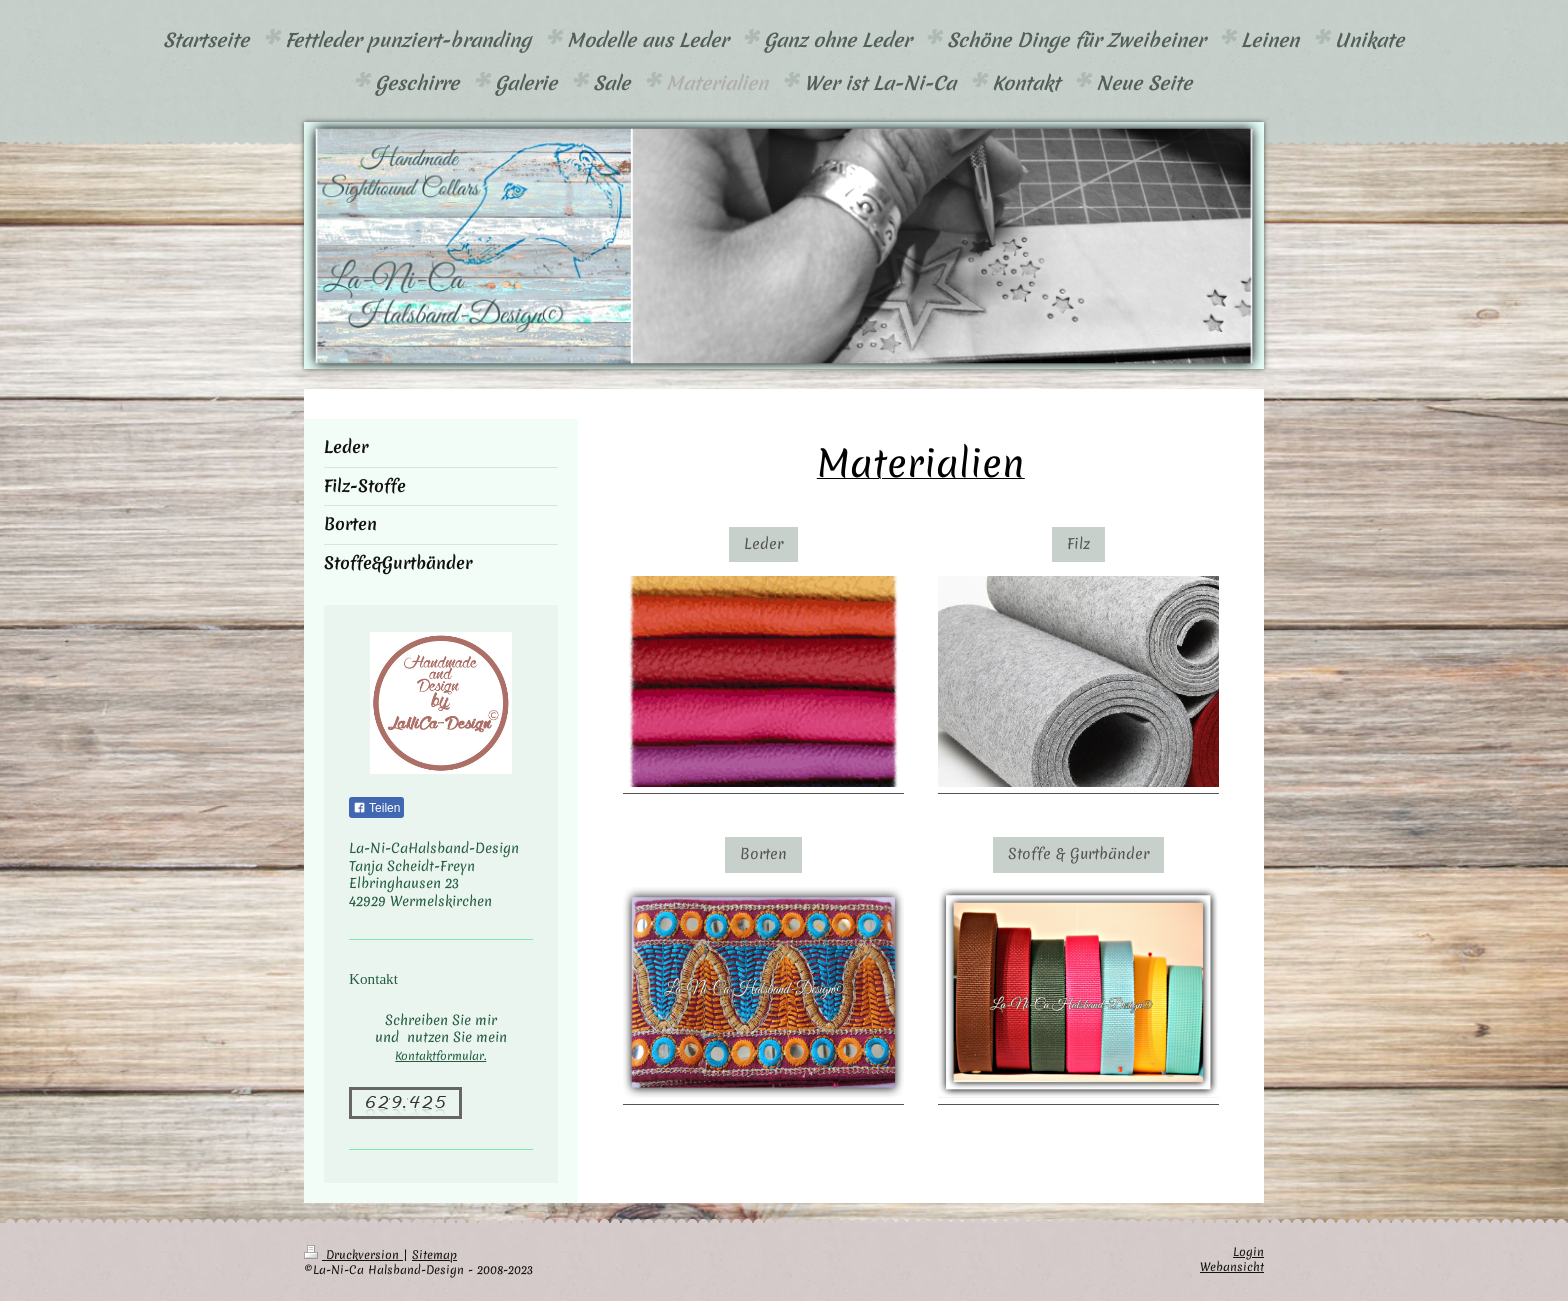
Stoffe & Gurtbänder (1078, 854)
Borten (763, 854)
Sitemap (434, 1255)
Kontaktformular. (440, 1056)
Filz (1078, 544)
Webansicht (1232, 1267)
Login (1248, 1252)
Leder (763, 544)
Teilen (376, 808)
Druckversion (353, 1255)
